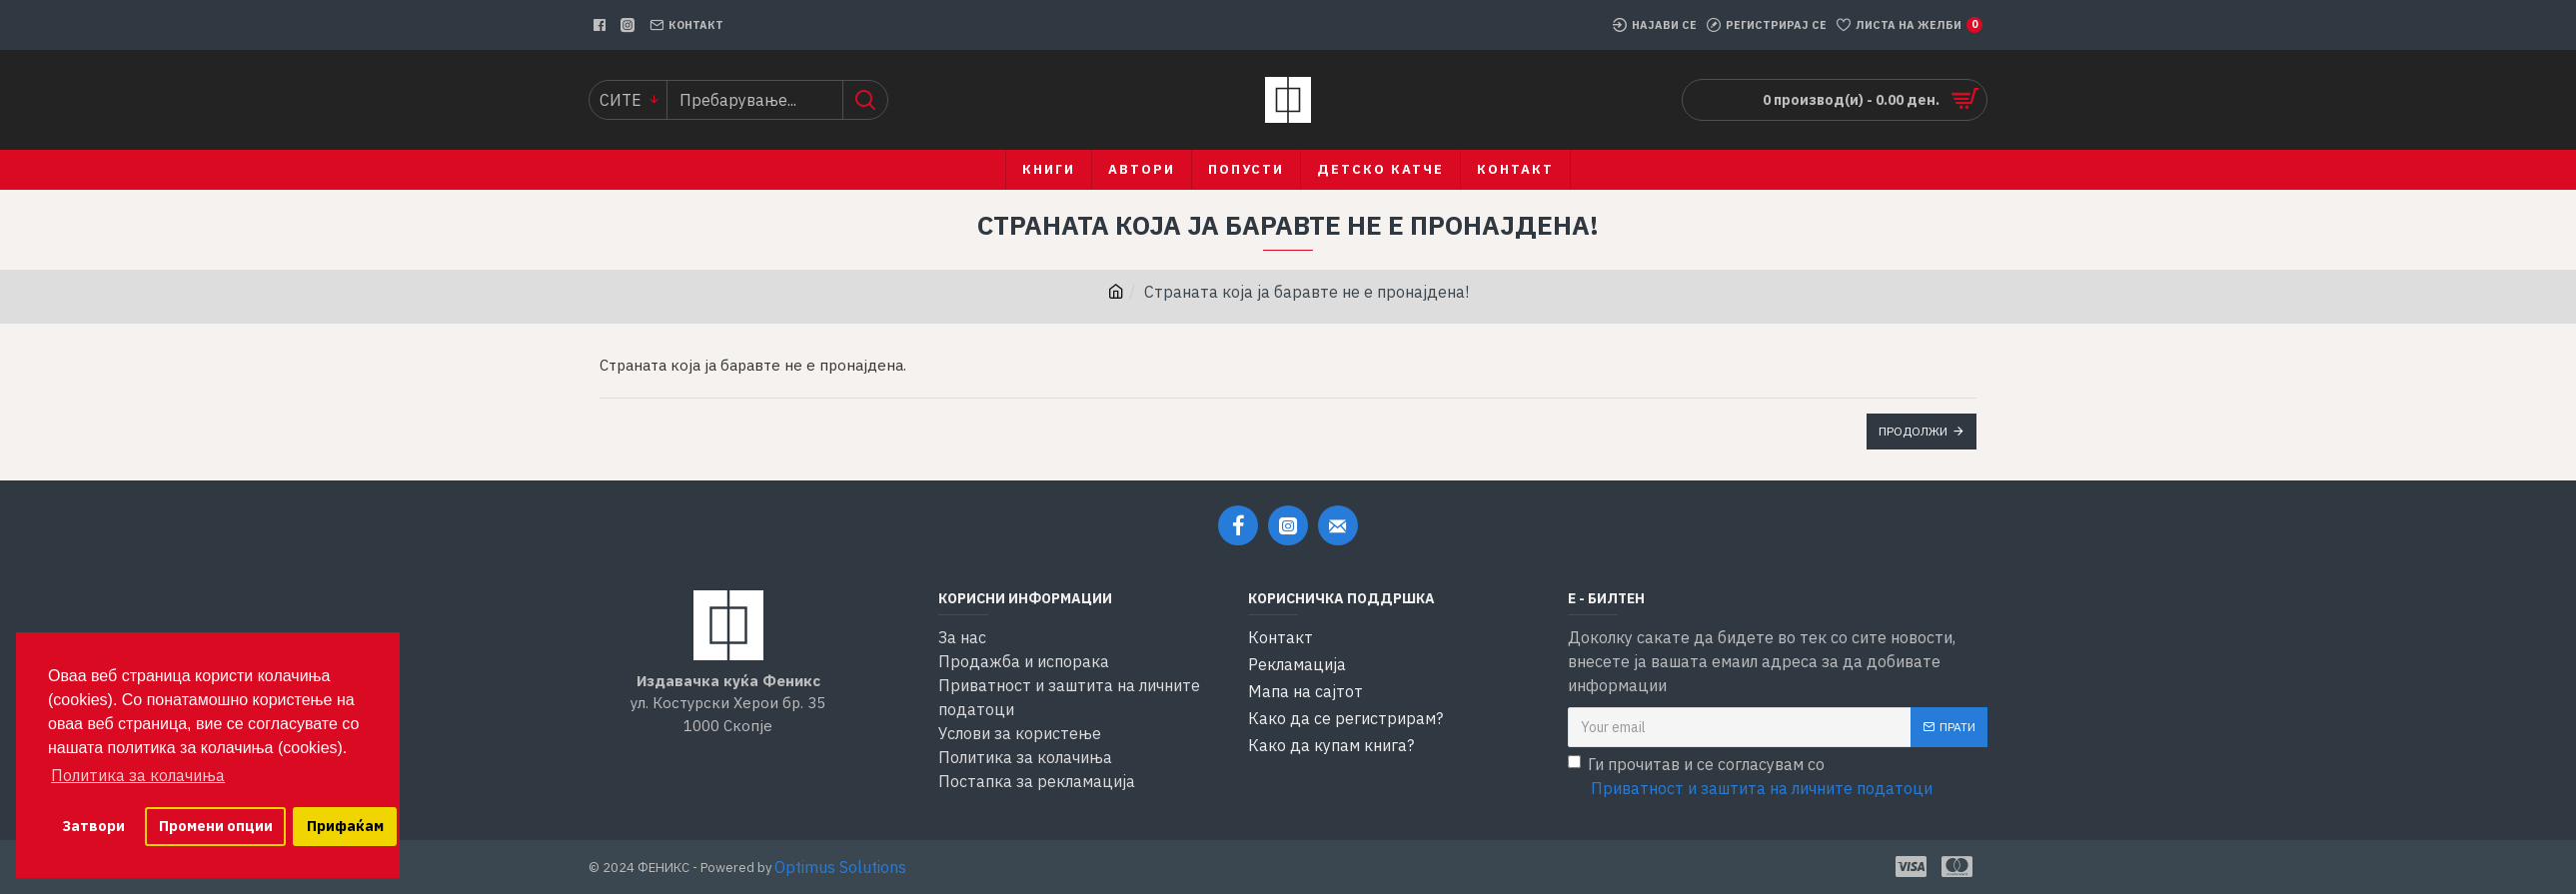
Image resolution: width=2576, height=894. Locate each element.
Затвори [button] (93, 825)
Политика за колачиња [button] (138, 775)
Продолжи (1913, 431)
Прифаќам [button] (345, 825)
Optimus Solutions (840, 867)
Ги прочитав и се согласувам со (1751, 777)
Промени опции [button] (216, 825)
